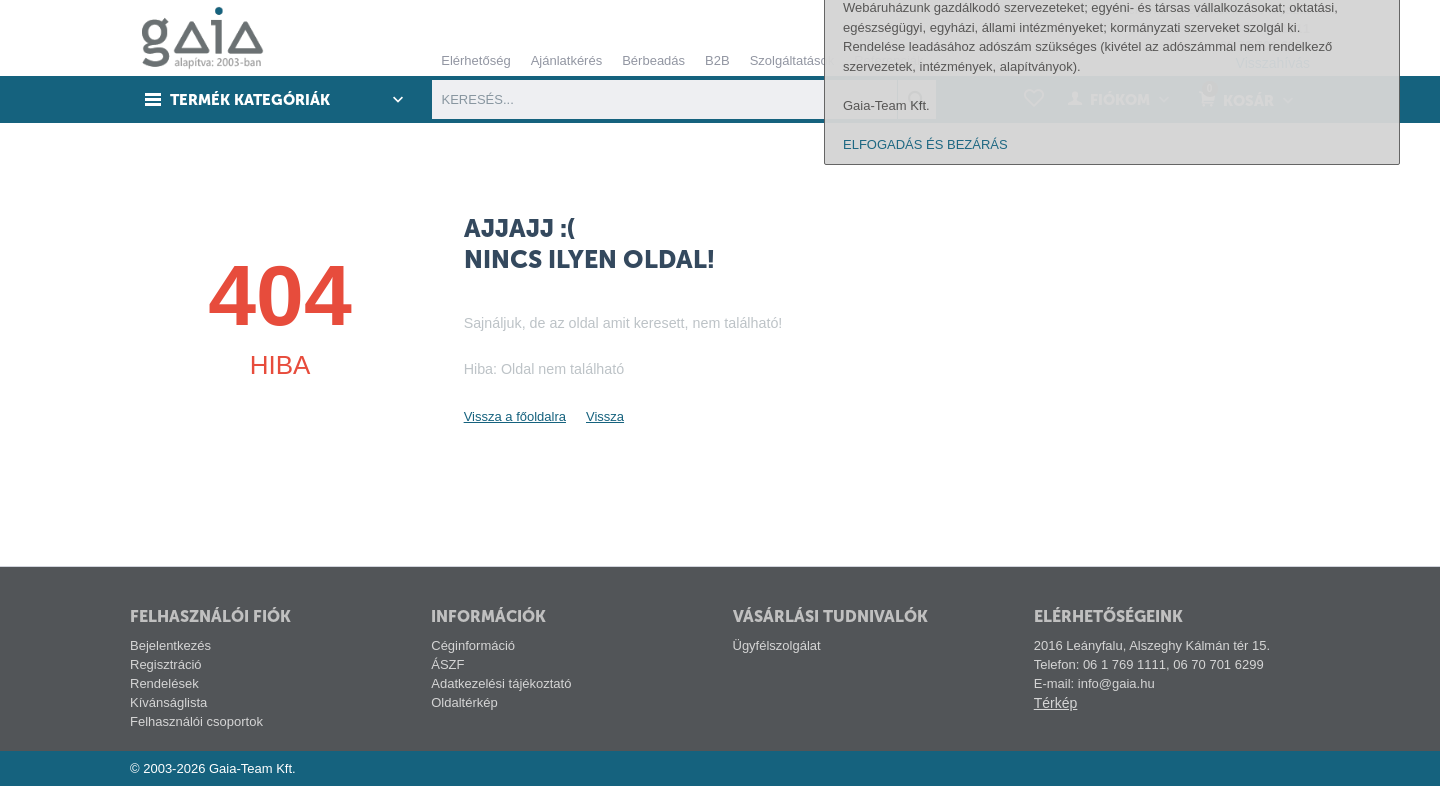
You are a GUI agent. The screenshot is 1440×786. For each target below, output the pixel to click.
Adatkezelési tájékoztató (501, 683)
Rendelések (164, 683)
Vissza (605, 416)
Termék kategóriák (251, 100)
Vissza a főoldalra (515, 416)
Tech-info (1140, 9)
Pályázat (1285, 9)
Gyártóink (1214, 9)
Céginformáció (473, 645)
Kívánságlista (168, 702)
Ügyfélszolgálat (777, 645)
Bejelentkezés (170, 645)
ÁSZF (447, 664)
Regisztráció (166, 664)
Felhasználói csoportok (196, 721)
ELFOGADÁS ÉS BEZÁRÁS (925, 758)
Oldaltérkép (464, 702)
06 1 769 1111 (1268, 28)
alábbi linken (1320, 582)
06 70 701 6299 (1265, 45)
